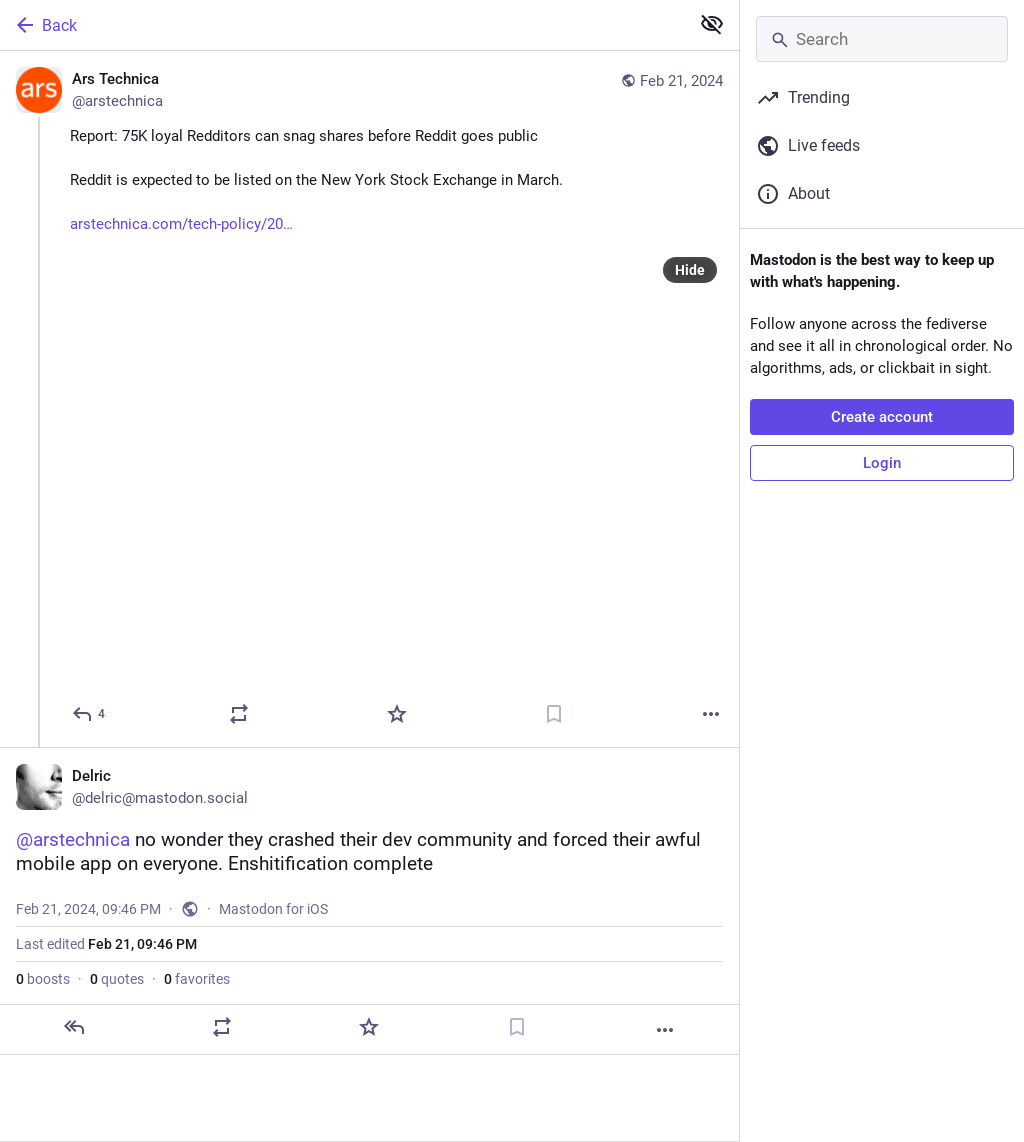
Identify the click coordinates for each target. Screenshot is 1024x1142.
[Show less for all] (712, 24)
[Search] (882, 39)
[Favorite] (397, 714)
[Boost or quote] (239, 714)
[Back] (342, 25)
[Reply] (89, 714)
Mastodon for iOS (273, 909)
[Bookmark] (554, 714)
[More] (711, 714)
